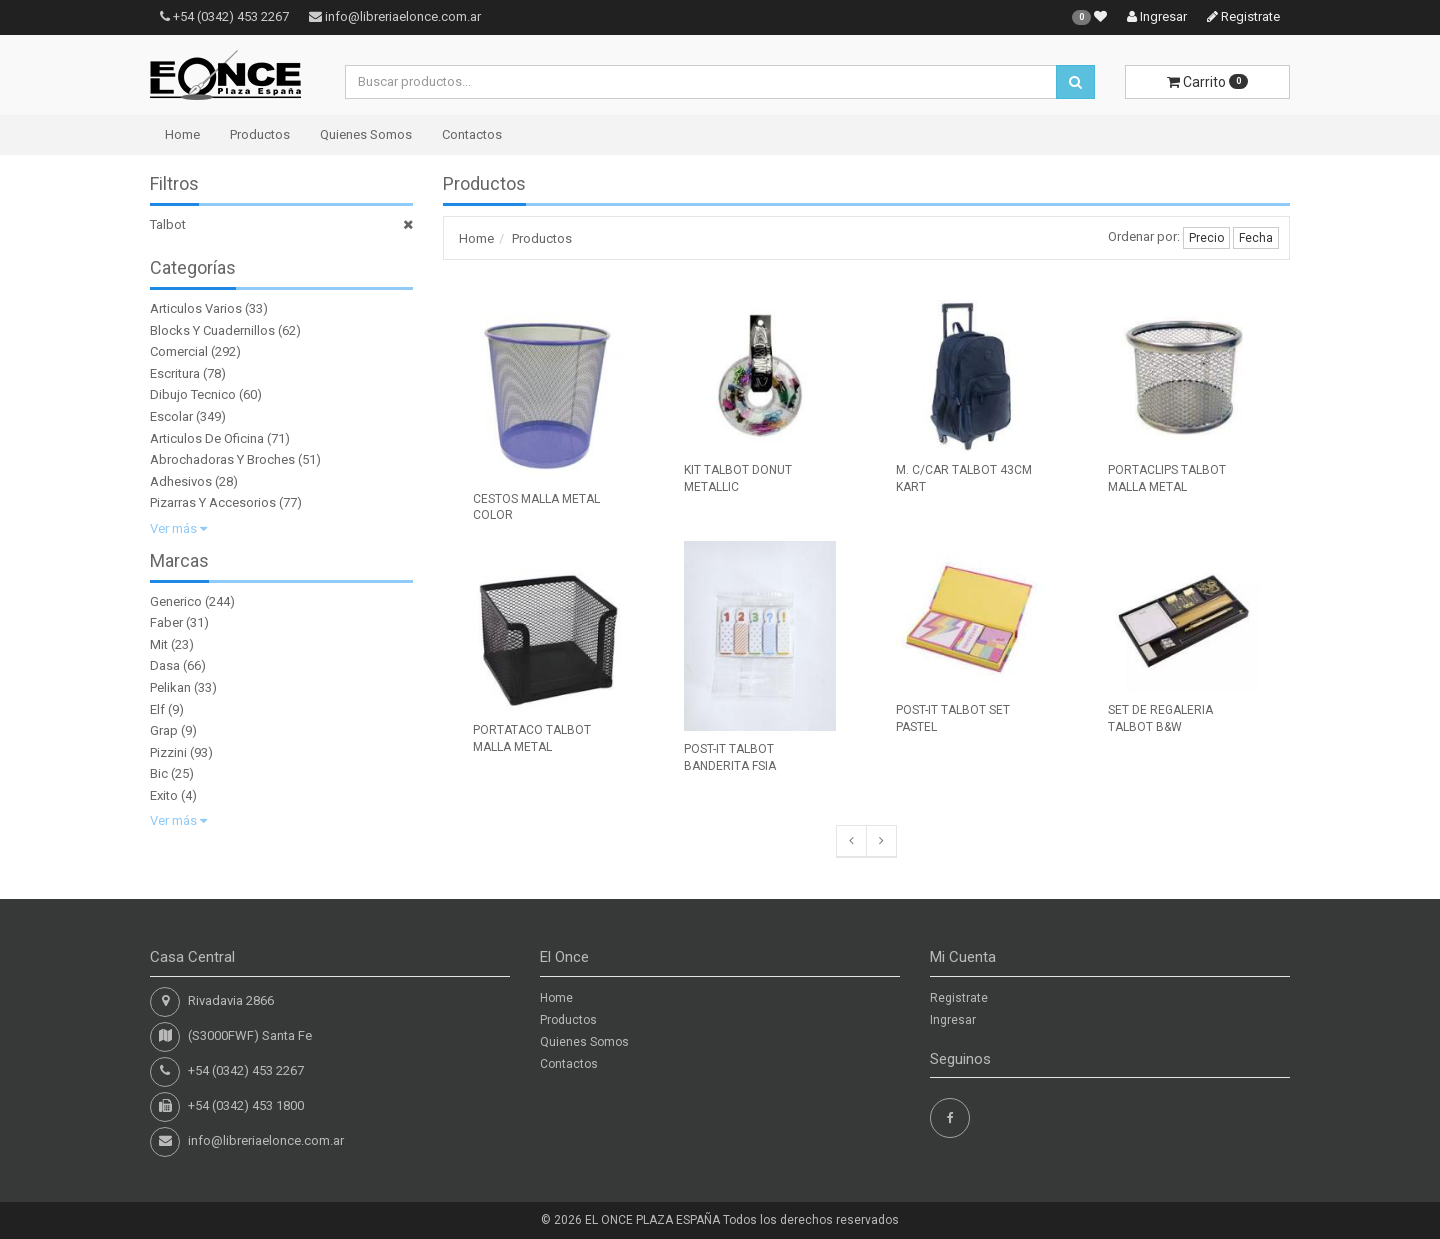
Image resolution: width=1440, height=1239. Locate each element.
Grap (164, 730)
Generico (176, 601)
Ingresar (1157, 16)
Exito (164, 795)
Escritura (175, 373)
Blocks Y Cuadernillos (212, 330)
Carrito (1207, 82)
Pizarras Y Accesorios (213, 502)
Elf (157, 709)
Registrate (1243, 16)
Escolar (171, 416)
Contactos (472, 134)
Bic (159, 773)
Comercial (179, 351)
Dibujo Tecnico (193, 394)
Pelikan (170, 687)
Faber (166, 622)
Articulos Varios (196, 308)
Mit (159, 644)
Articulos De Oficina (207, 438)
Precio (1206, 238)
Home (182, 134)
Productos (260, 134)
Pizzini (168, 752)
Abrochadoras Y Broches (222, 459)
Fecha (1256, 238)
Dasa (165, 665)
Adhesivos (181, 481)
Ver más (178, 528)
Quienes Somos (366, 134)
